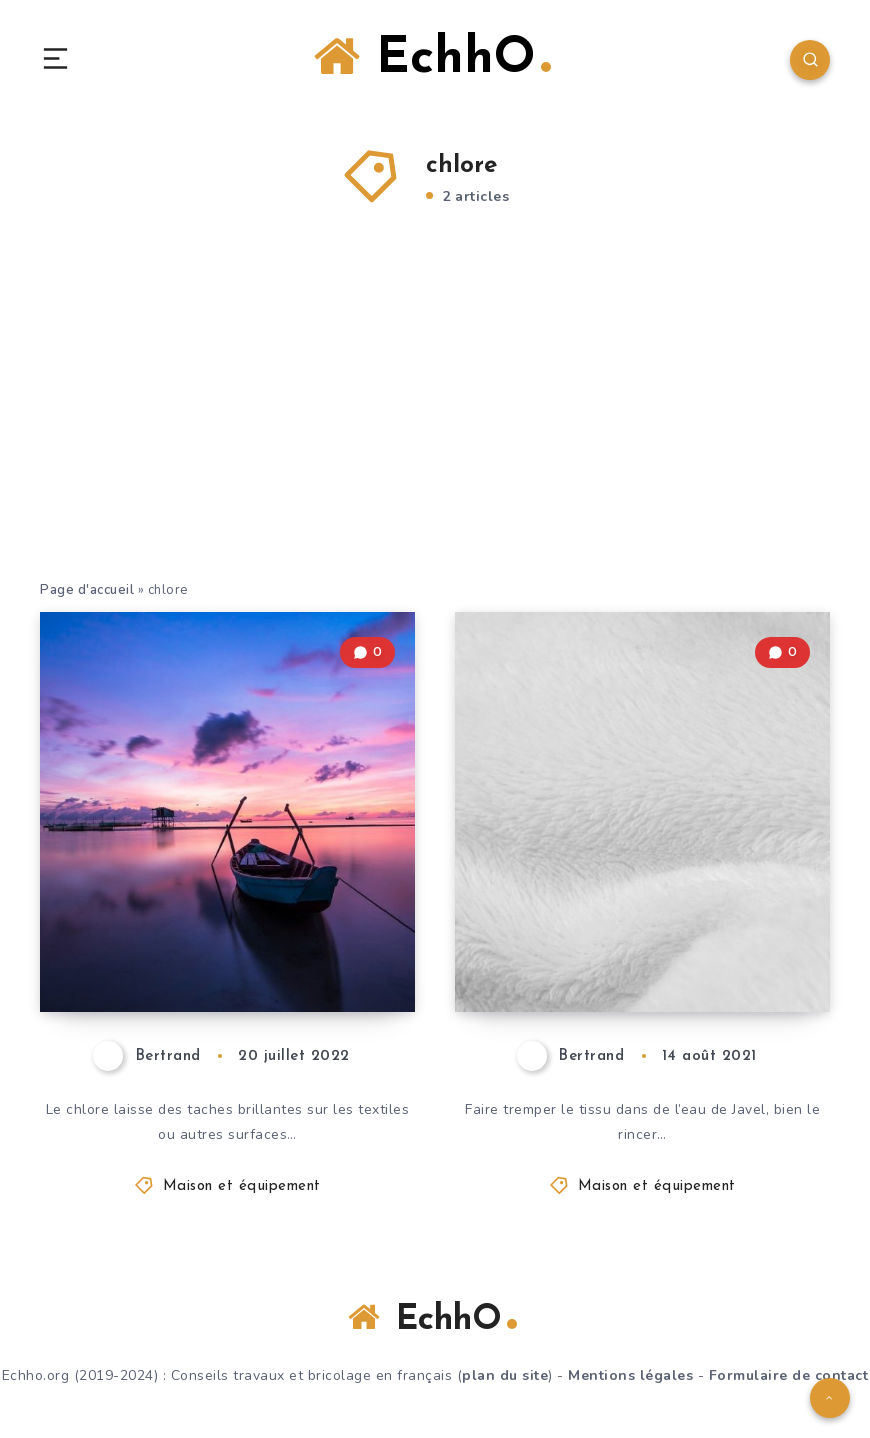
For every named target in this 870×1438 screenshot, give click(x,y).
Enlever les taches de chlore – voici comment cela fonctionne (213, 925)
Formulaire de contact (789, 1375)
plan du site (505, 1375)
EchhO (432, 58)
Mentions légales (630, 1375)
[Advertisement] (435, 429)
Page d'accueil (87, 590)
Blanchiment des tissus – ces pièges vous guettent (636, 942)
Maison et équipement (242, 1186)
